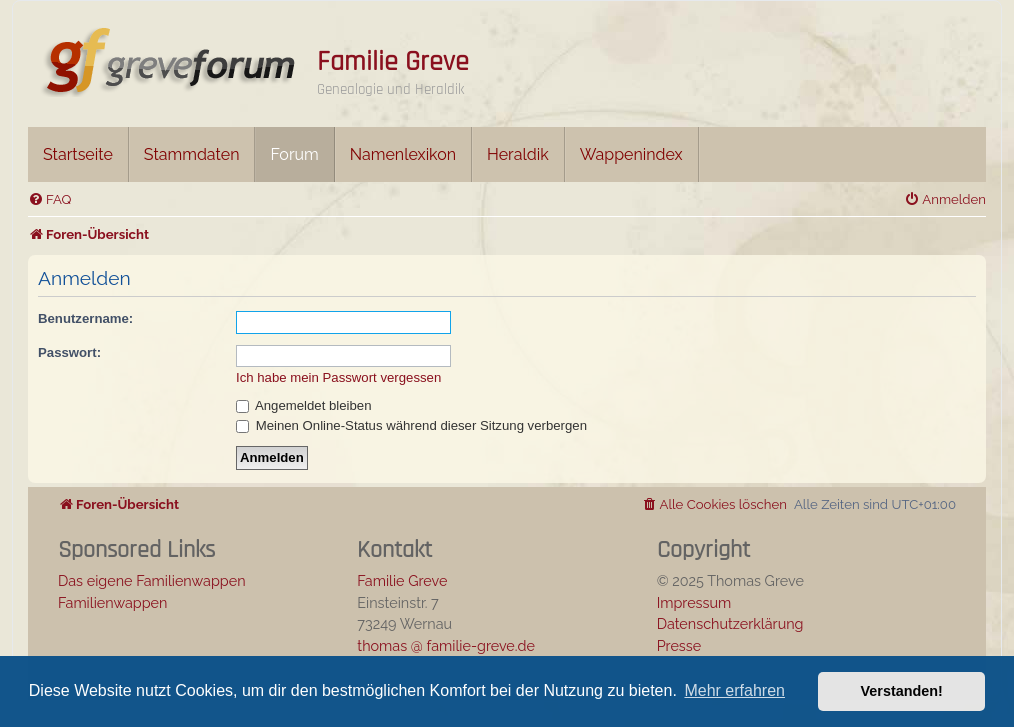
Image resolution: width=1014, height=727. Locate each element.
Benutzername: (85, 318)
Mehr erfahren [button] (734, 690)
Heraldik (518, 154)
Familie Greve (393, 62)
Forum (294, 154)
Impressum (694, 602)
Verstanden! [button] (902, 691)
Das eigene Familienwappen (152, 580)
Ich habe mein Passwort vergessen (338, 377)
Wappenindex (631, 154)
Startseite (78, 154)
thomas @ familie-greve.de (446, 645)
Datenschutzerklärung (730, 623)
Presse (679, 645)
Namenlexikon (403, 154)
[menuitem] (49, 199)
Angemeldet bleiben (304, 405)
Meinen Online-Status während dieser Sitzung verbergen (411, 425)
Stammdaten (192, 154)
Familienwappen (112, 602)
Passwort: (69, 352)
